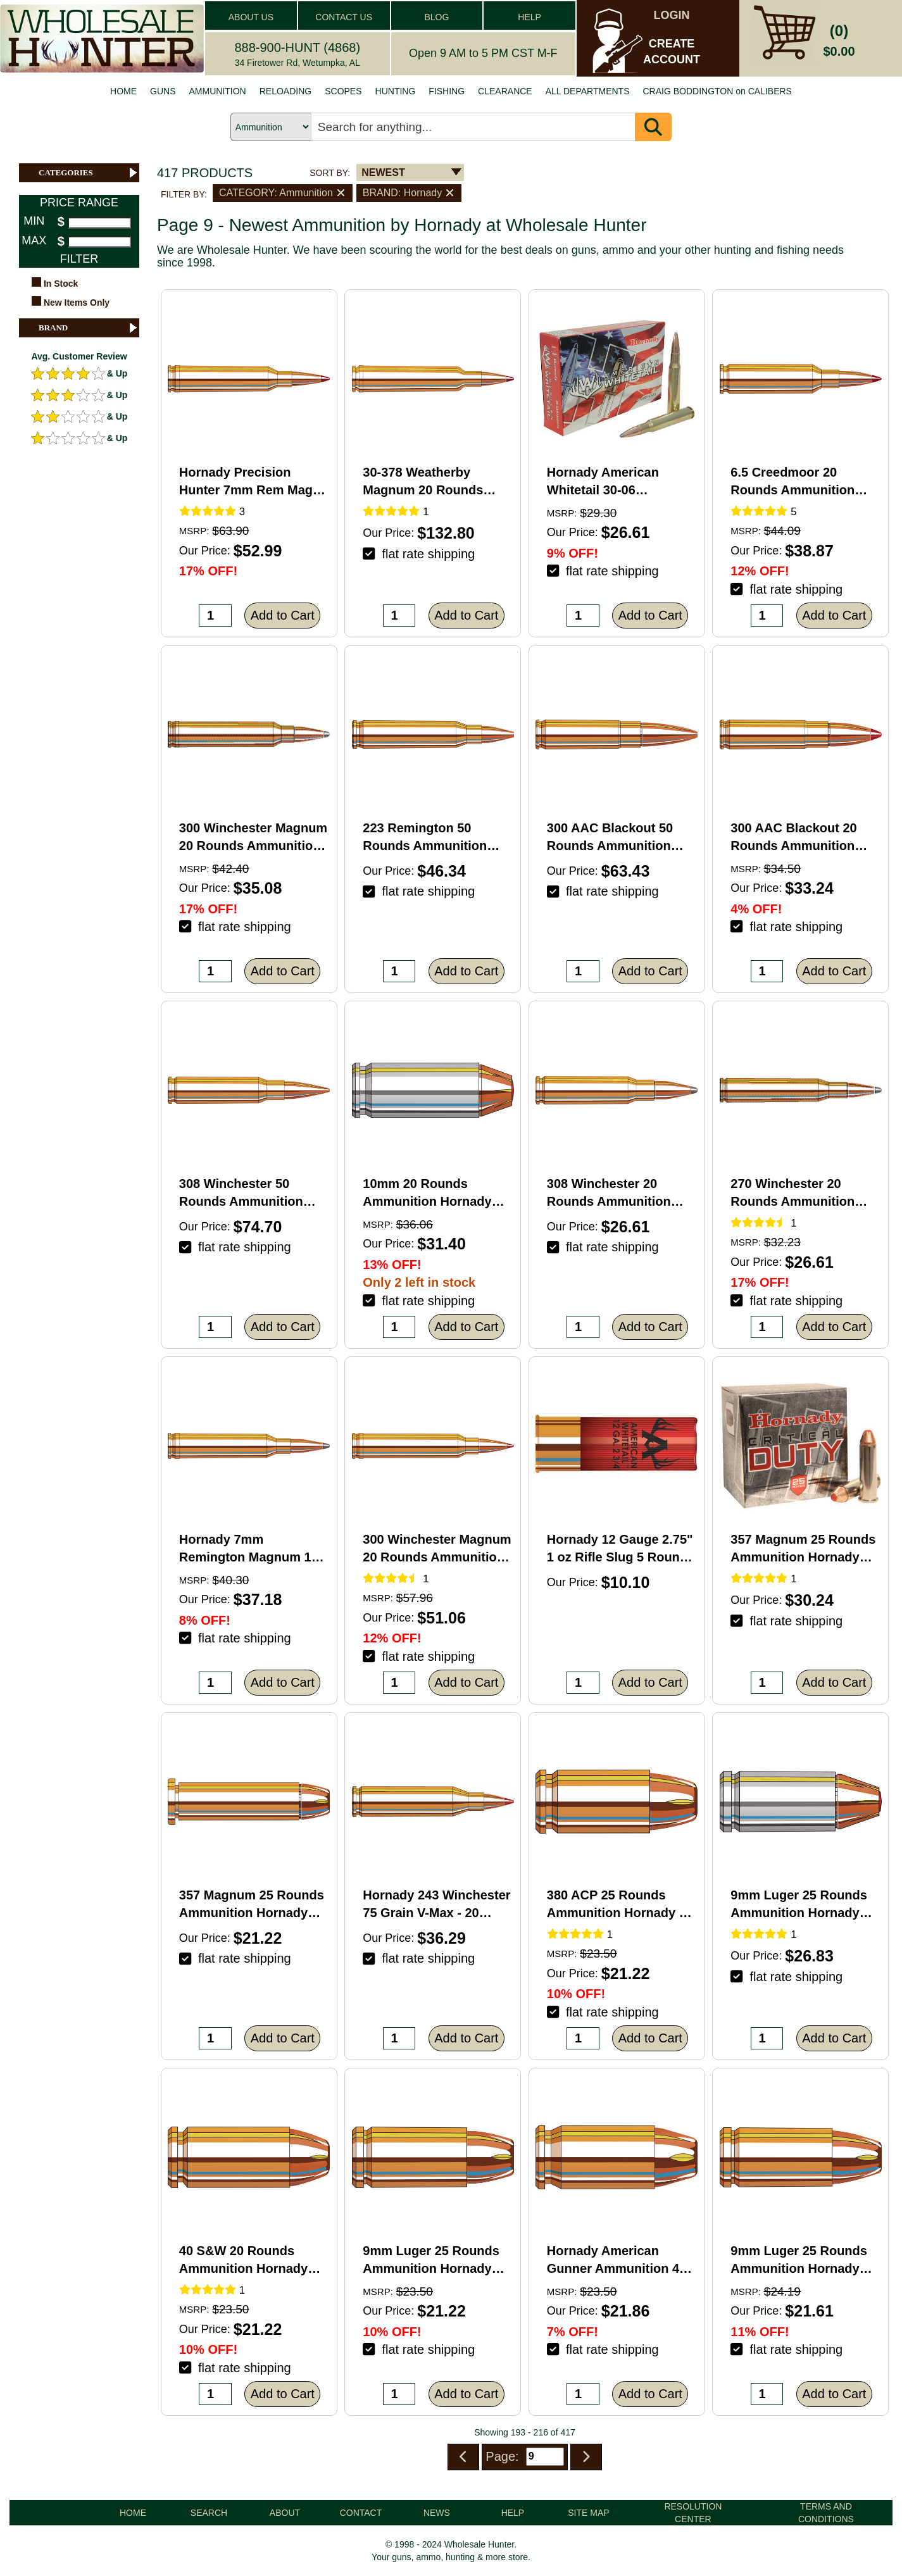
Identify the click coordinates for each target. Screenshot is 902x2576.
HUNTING (395, 91)
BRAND (89, 328)
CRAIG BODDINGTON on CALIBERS (716, 91)
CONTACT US (343, 17)
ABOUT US (251, 17)
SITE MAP (588, 2513)
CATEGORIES (89, 173)
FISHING (447, 91)
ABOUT (285, 2513)
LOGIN (672, 15)
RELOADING (285, 91)
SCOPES (343, 91)
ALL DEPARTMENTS (588, 91)
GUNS (162, 91)
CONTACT (361, 2513)
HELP (529, 17)
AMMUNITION (217, 91)
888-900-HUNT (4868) (297, 47)
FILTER (79, 259)
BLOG (436, 17)
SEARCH (209, 2513)
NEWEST (382, 172)
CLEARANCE (505, 91)
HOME (123, 91)
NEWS (436, 2513)
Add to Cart (283, 615)
